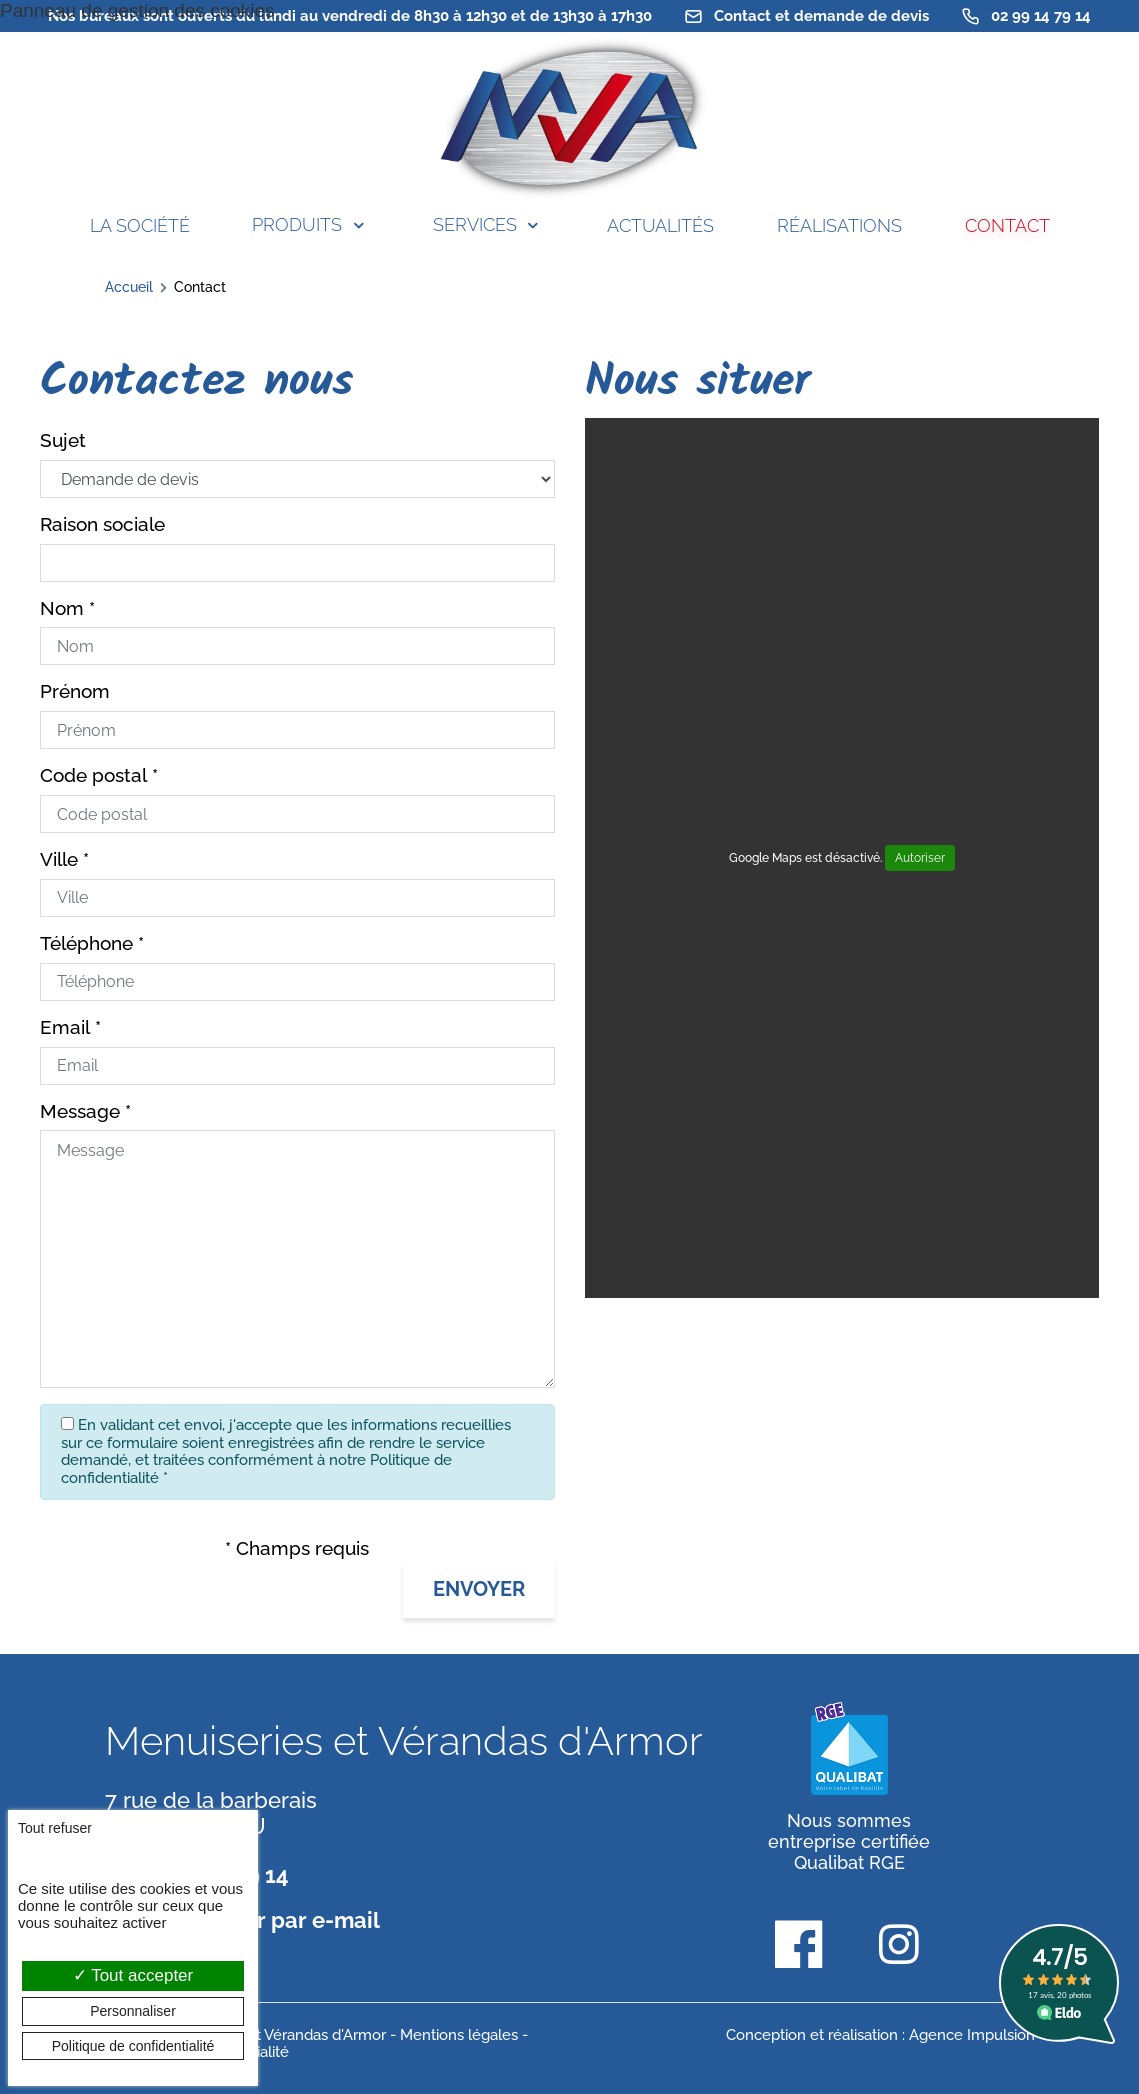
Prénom (75, 691)
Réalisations (839, 225)
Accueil (129, 287)
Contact (1007, 225)
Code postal (93, 775)
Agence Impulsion (972, 2035)
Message (80, 1111)
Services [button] (475, 224)
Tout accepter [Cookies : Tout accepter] (133, 1975)
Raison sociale (102, 524)
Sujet (63, 440)
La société (140, 225)
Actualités (660, 225)
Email (65, 1027)
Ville (59, 859)
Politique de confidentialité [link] (133, 2046)
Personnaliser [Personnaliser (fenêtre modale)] (133, 2011)
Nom (62, 608)
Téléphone (86, 943)
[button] (479, 1589)
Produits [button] (297, 224)
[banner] (570, 119)
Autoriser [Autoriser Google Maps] (920, 858)
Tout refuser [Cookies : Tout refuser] (55, 1828)
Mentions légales (459, 2035)
